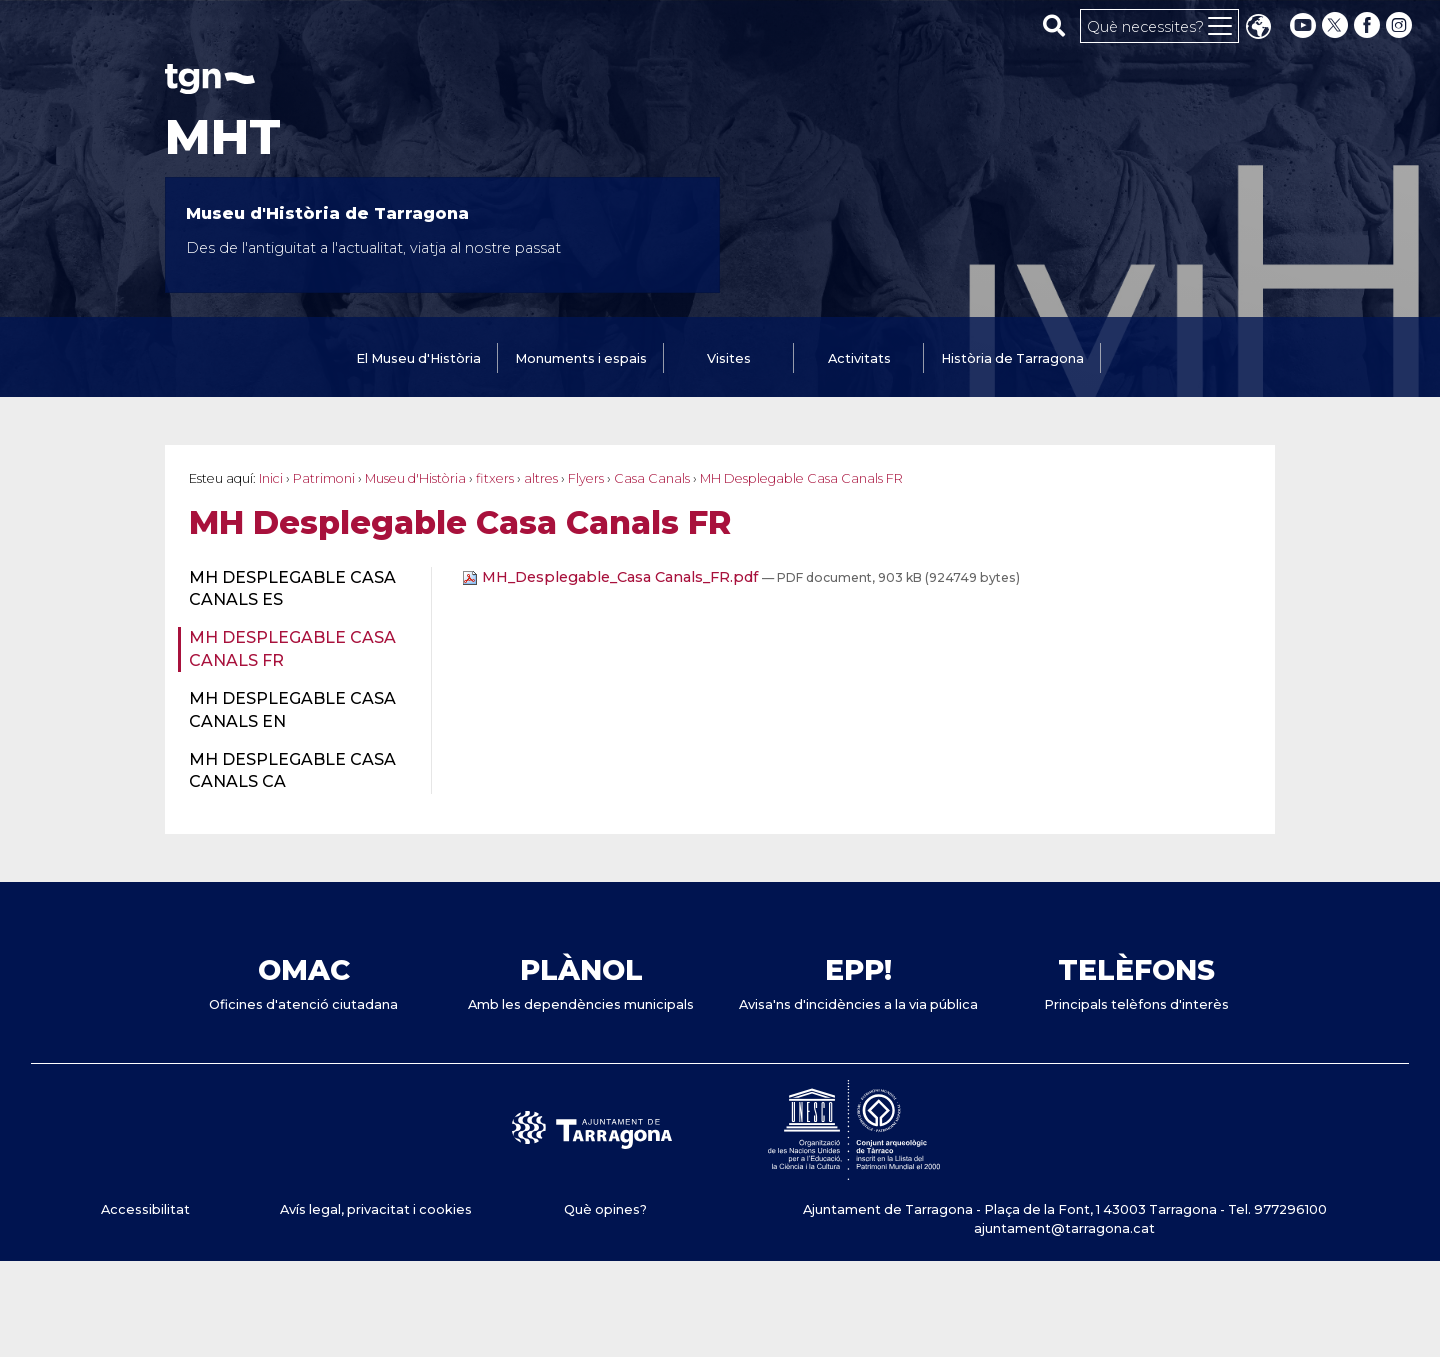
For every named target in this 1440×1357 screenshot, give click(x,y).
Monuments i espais (581, 358)
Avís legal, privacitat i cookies (376, 1209)
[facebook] (1369, 25)
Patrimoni (324, 478)
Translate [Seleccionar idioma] (1258, 28)
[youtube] (1303, 25)
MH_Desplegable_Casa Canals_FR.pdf (612, 577)
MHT (223, 137)
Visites (729, 358)
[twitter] (1337, 25)
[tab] (418, 360)
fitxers (495, 478)
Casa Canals (652, 478)
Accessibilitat (145, 1209)
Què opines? (605, 1209)
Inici (271, 478)
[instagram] (1401, 25)
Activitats (859, 358)
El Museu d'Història (418, 358)
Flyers (586, 478)
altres (541, 478)
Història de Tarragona (1012, 358)
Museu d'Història (415, 478)
